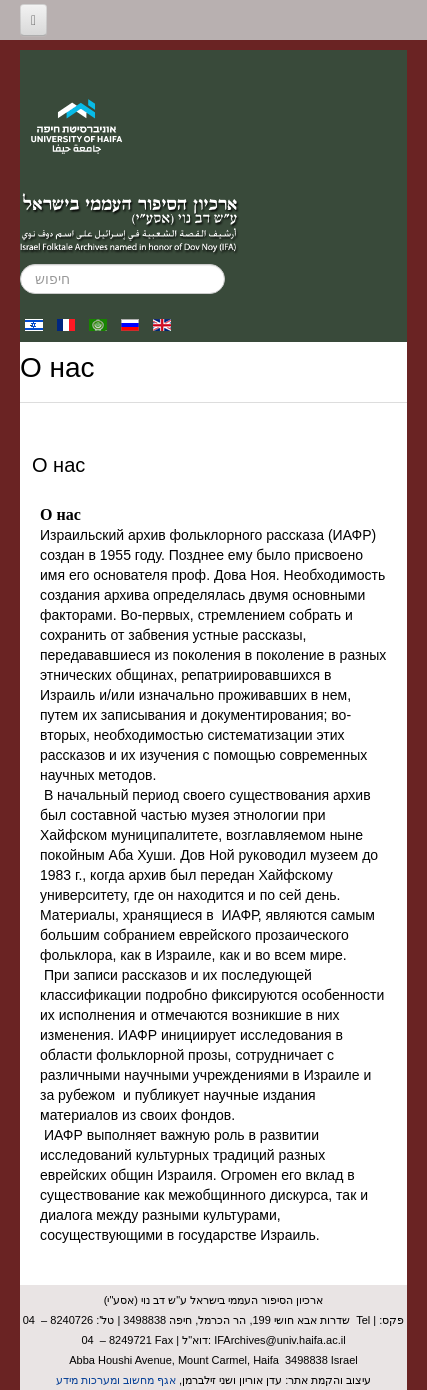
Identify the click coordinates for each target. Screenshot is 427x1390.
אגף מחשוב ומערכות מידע (116, 1380)
